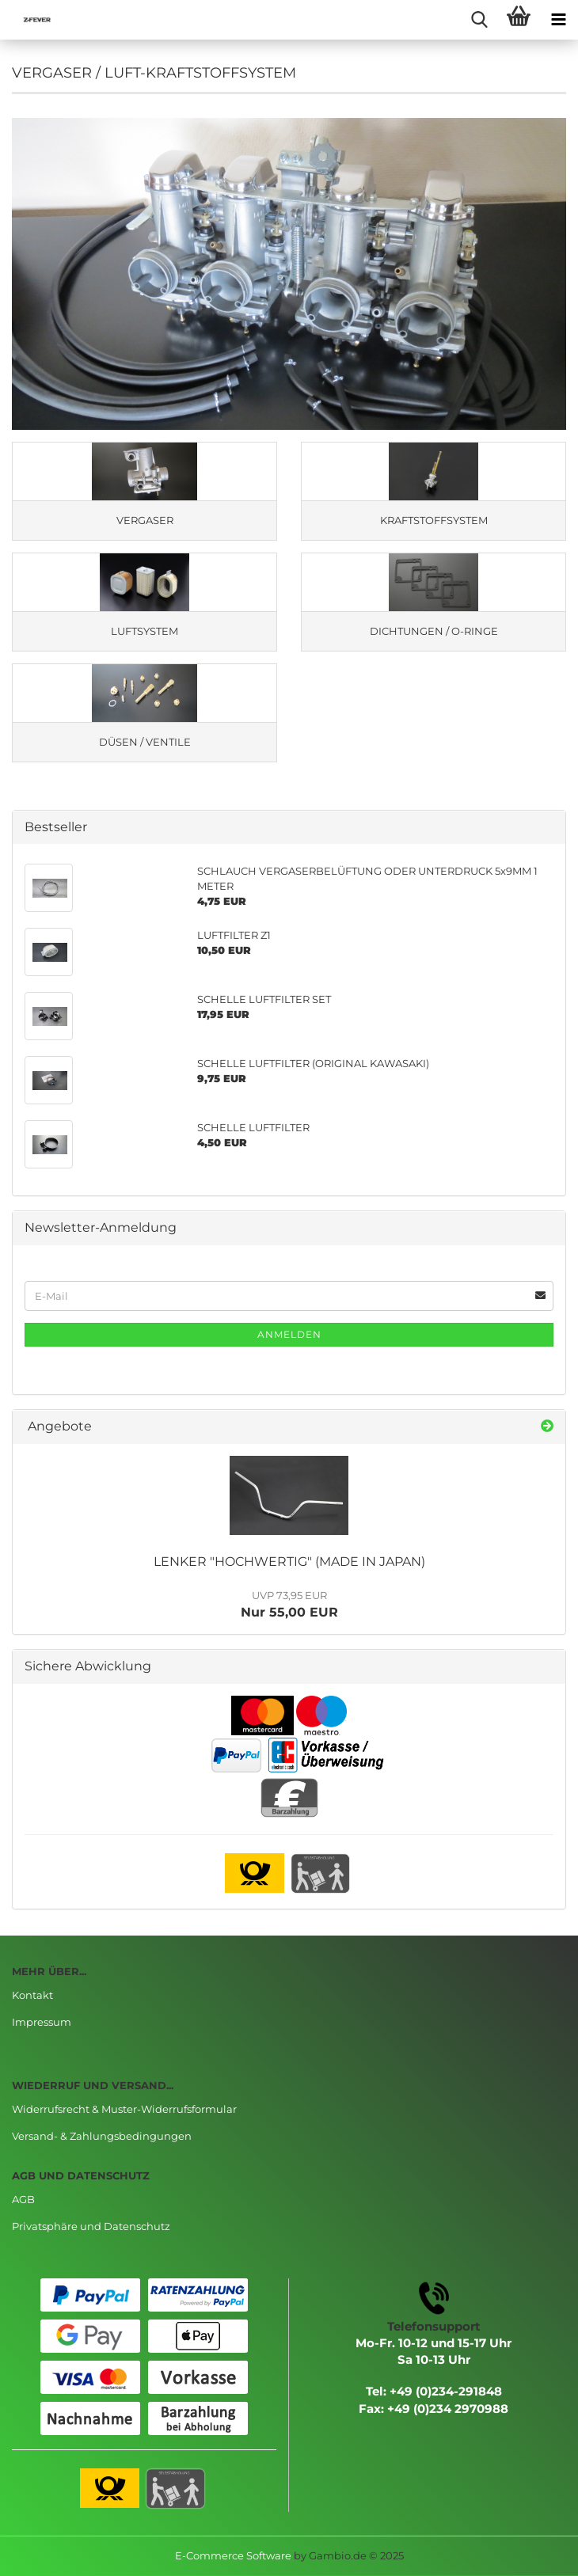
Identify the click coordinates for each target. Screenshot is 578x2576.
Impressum (41, 2022)
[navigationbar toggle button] (558, 20)
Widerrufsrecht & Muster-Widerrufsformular (124, 2109)
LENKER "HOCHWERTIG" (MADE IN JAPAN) (289, 1561)
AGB (23, 2199)
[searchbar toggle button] (479, 20)
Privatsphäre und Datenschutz (91, 2226)
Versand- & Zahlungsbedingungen (102, 2136)
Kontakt (32, 1995)
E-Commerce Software (233, 2555)
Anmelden (289, 1334)
